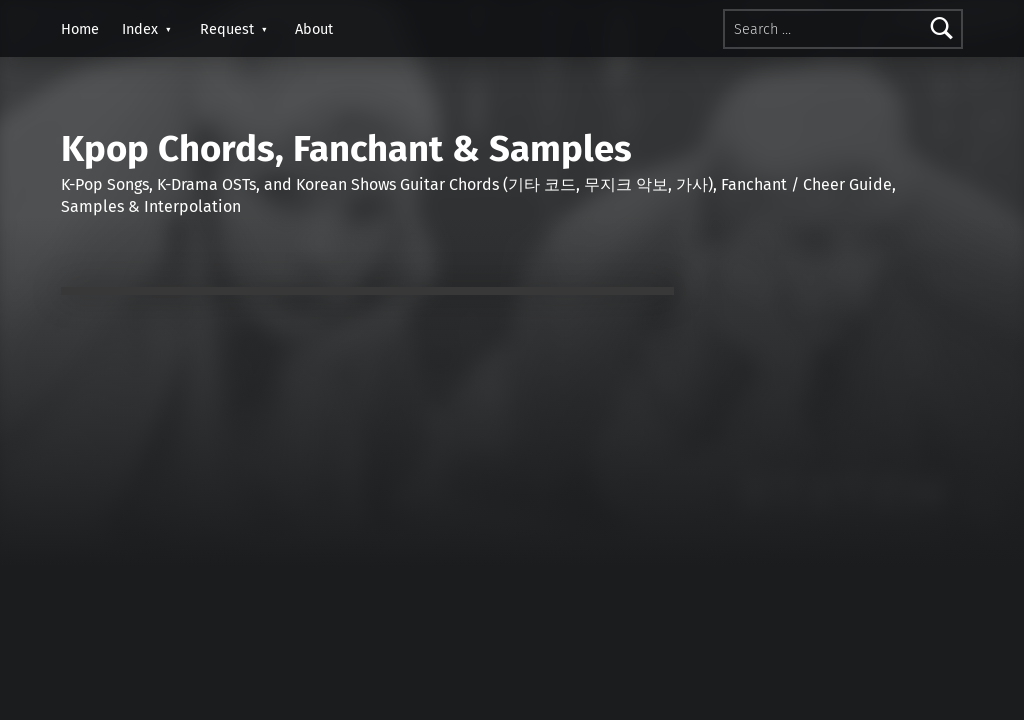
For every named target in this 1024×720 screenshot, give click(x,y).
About (314, 29)
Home (80, 29)
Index (140, 29)
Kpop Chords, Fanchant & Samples (346, 149)
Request (227, 29)
